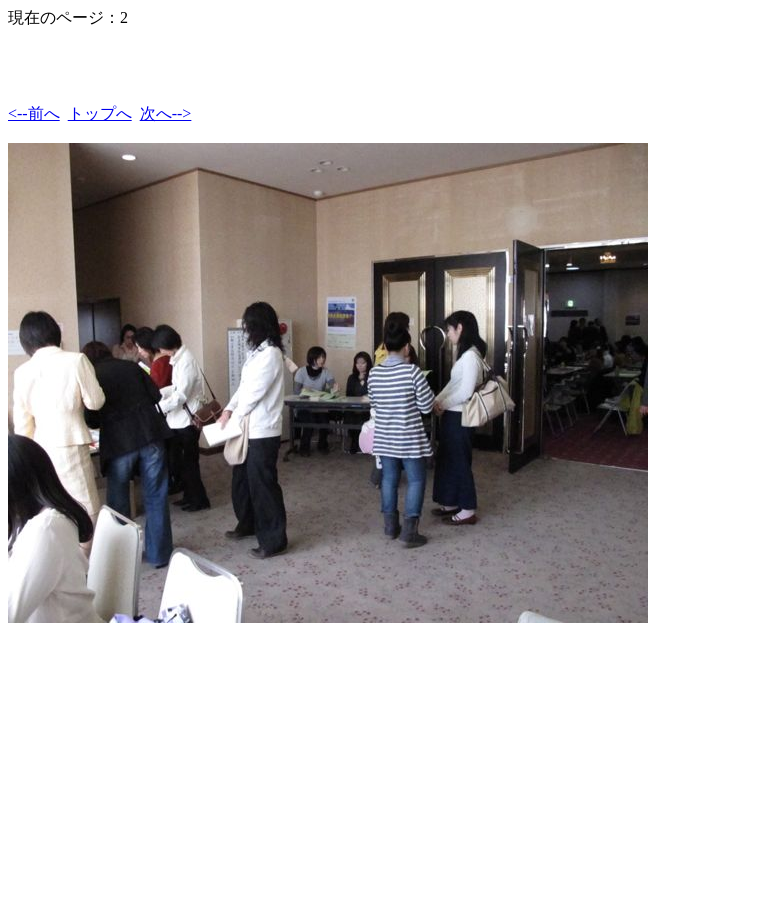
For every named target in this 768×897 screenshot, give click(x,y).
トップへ (100, 113)
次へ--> (166, 113)
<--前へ (34, 113)
